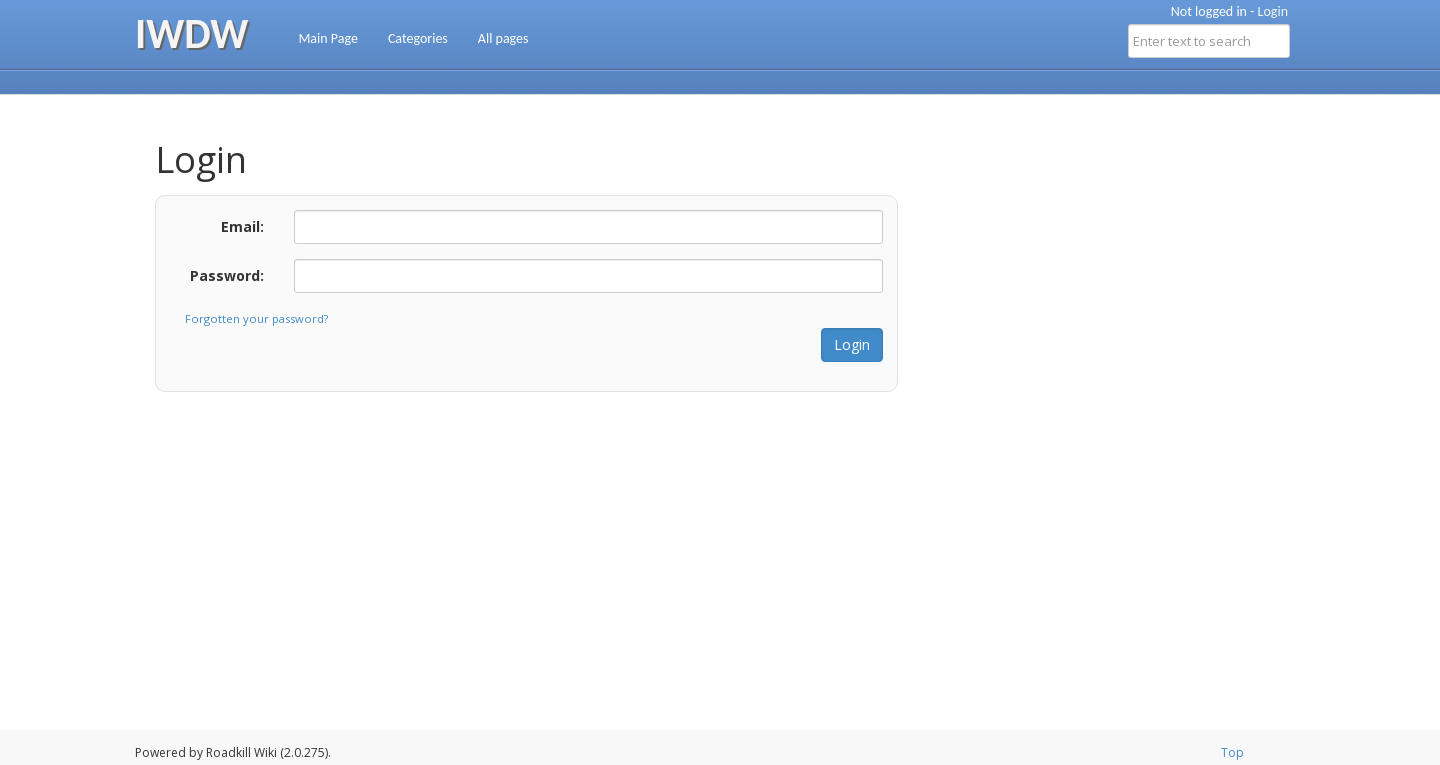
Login (1273, 11)
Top (1232, 752)
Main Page (328, 38)
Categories (418, 38)
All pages (503, 38)
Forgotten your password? (256, 318)
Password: (227, 275)
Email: (242, 226)
